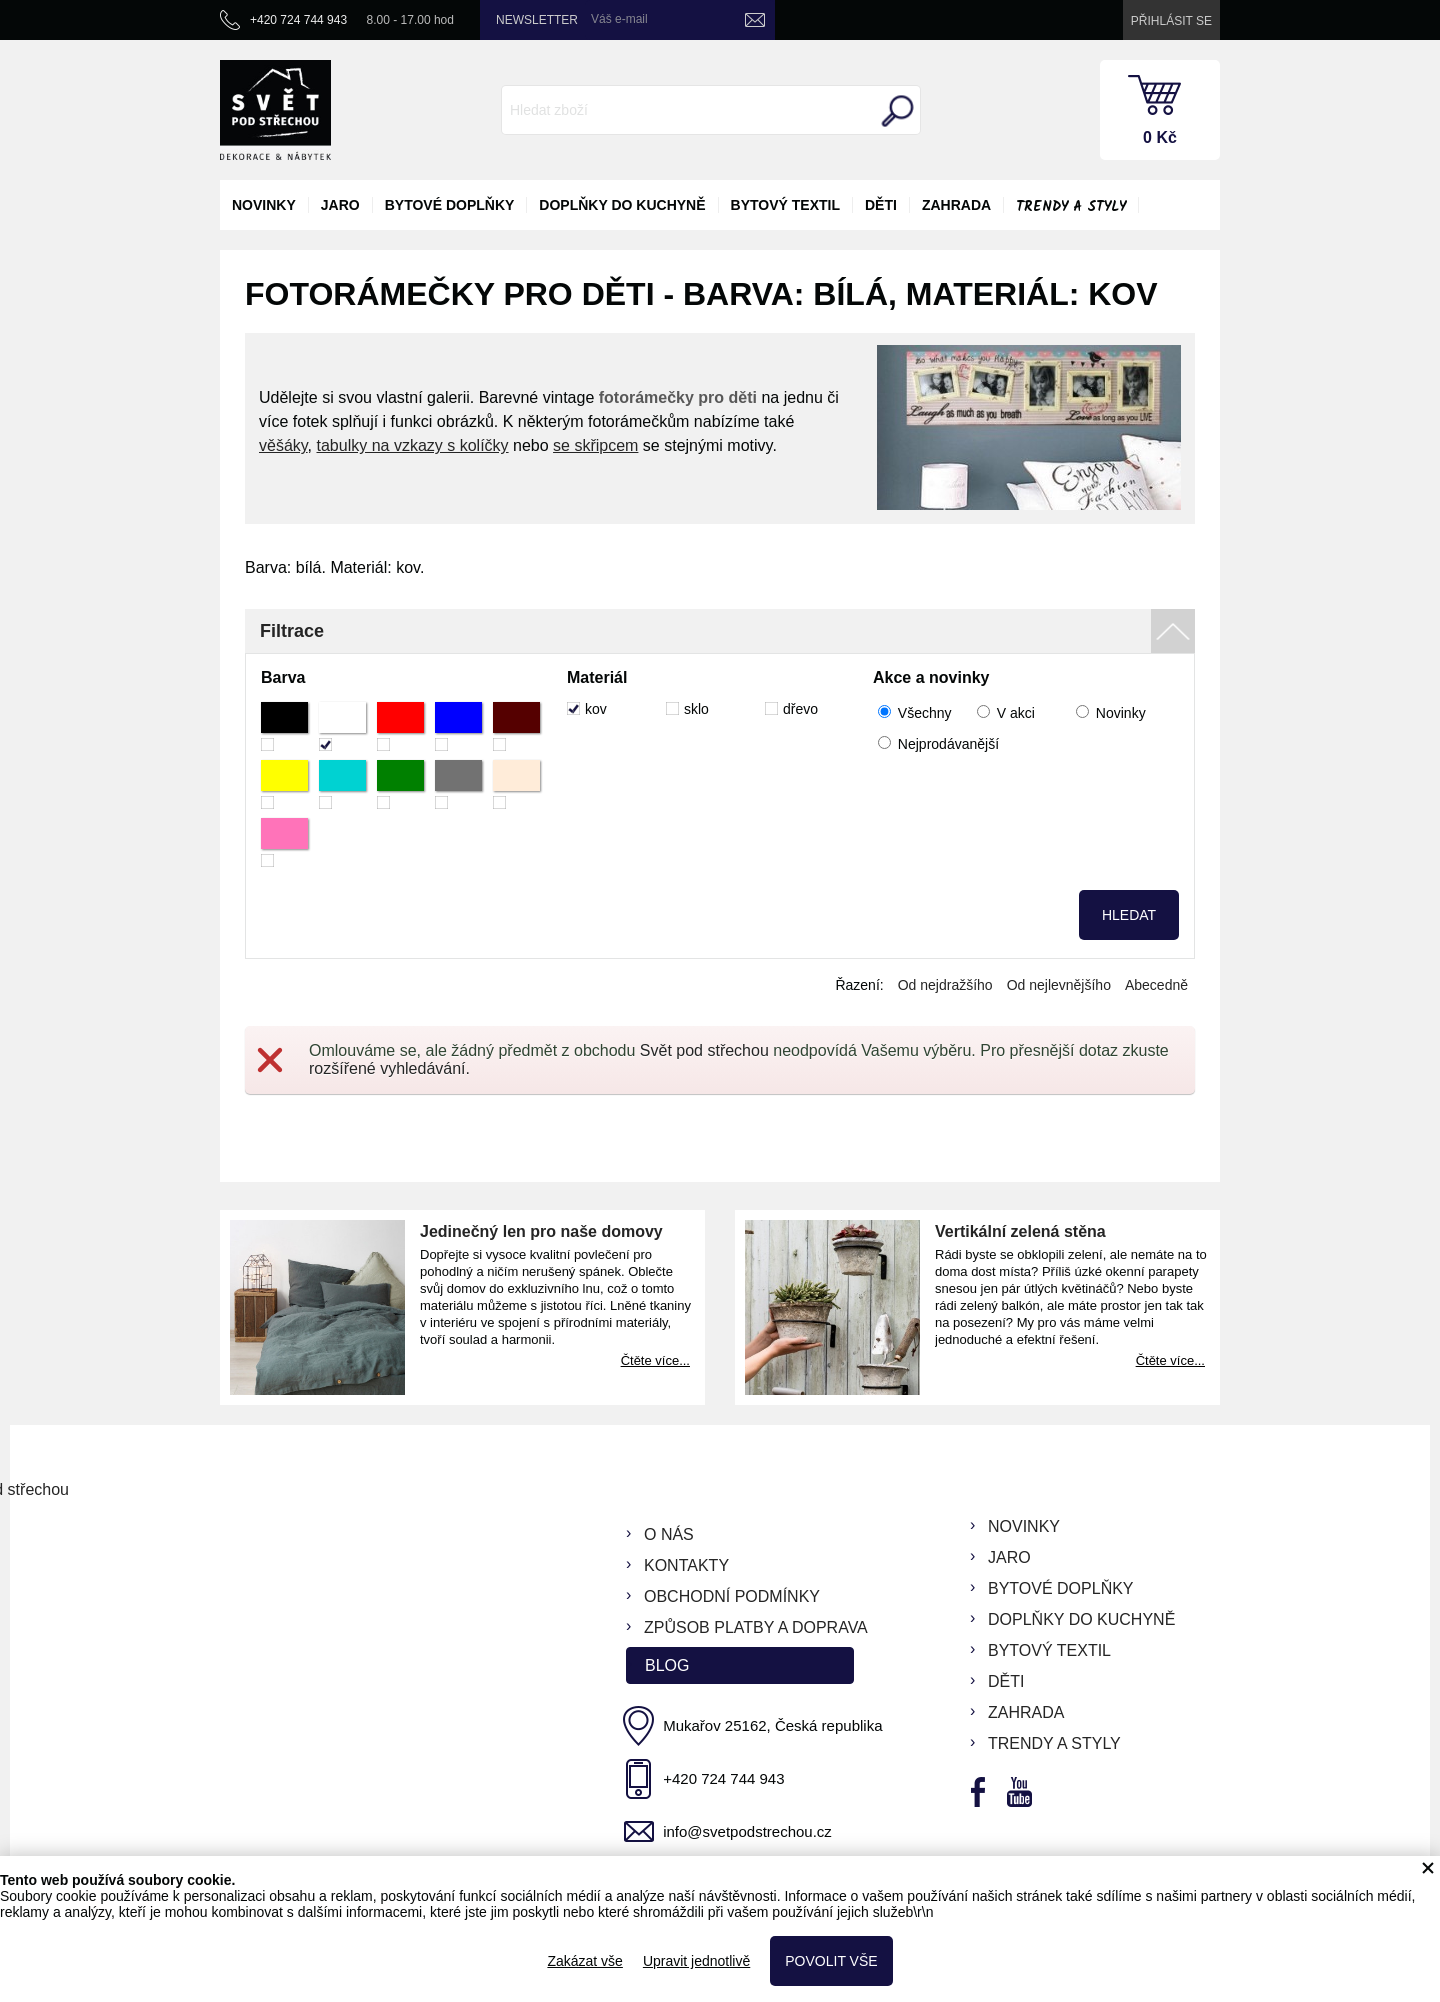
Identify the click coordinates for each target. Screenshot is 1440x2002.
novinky (264, 205)
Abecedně (1156, 985)
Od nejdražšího (945, 985)
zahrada (956, 205)
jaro (340, 205)
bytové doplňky (450, 205)
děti (881, 205)
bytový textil (785, 205)
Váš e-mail (619, 19)
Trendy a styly (1071, 207)
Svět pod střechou (704, 1050)
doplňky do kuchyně (622, 205)
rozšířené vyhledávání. (389, 1068)
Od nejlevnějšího (1059, 985)
